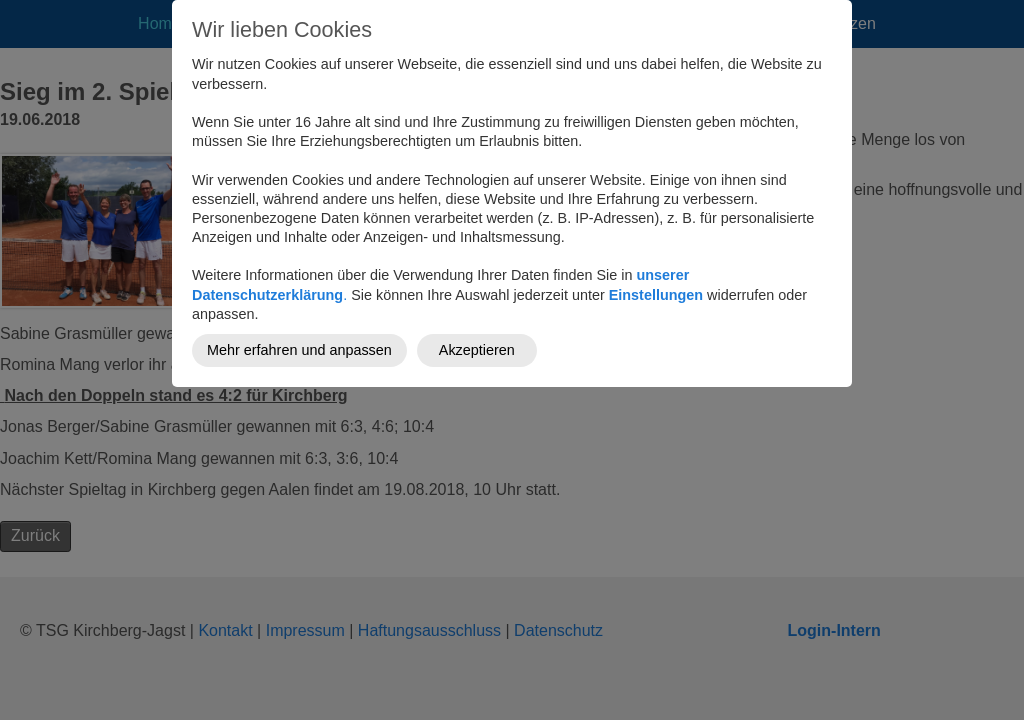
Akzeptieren (477, 350)
